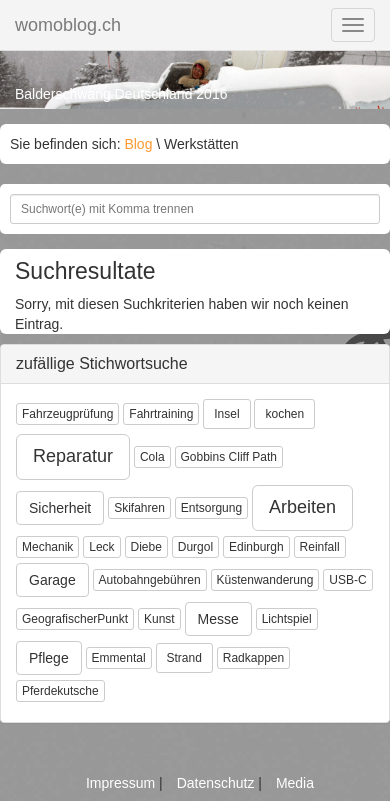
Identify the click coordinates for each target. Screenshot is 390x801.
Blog (138, 144)
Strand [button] (184, 658)
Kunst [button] (159, 619)
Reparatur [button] (73, 456)
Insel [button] (226, 414)
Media (295, 783)
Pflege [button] (49, 658)
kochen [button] (284, 414)
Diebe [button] (146, 547)
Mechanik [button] (47, 547)
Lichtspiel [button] (287, 619)
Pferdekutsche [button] (60, 691)
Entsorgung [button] (211, 508)
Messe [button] (218, 619)
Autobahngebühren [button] (150, 580)
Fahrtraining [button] (161, 414)
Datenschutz (218, 783)
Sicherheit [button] (60, 508)
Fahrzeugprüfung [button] (67, 414)
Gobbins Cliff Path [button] (229, 457)
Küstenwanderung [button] (265, 580)
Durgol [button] (195, 547)
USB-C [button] (347, 580)
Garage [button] (52, 580)
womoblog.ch (68, 25)
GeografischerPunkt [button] (75, 619)
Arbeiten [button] (302, 507)
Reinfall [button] (320, 547)
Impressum (122, 783)
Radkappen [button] (253, 658)
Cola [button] (152, 457)
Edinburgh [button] (256, 547)
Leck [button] (101, 547)
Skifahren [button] (139, 508)
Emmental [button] (119, 658)
